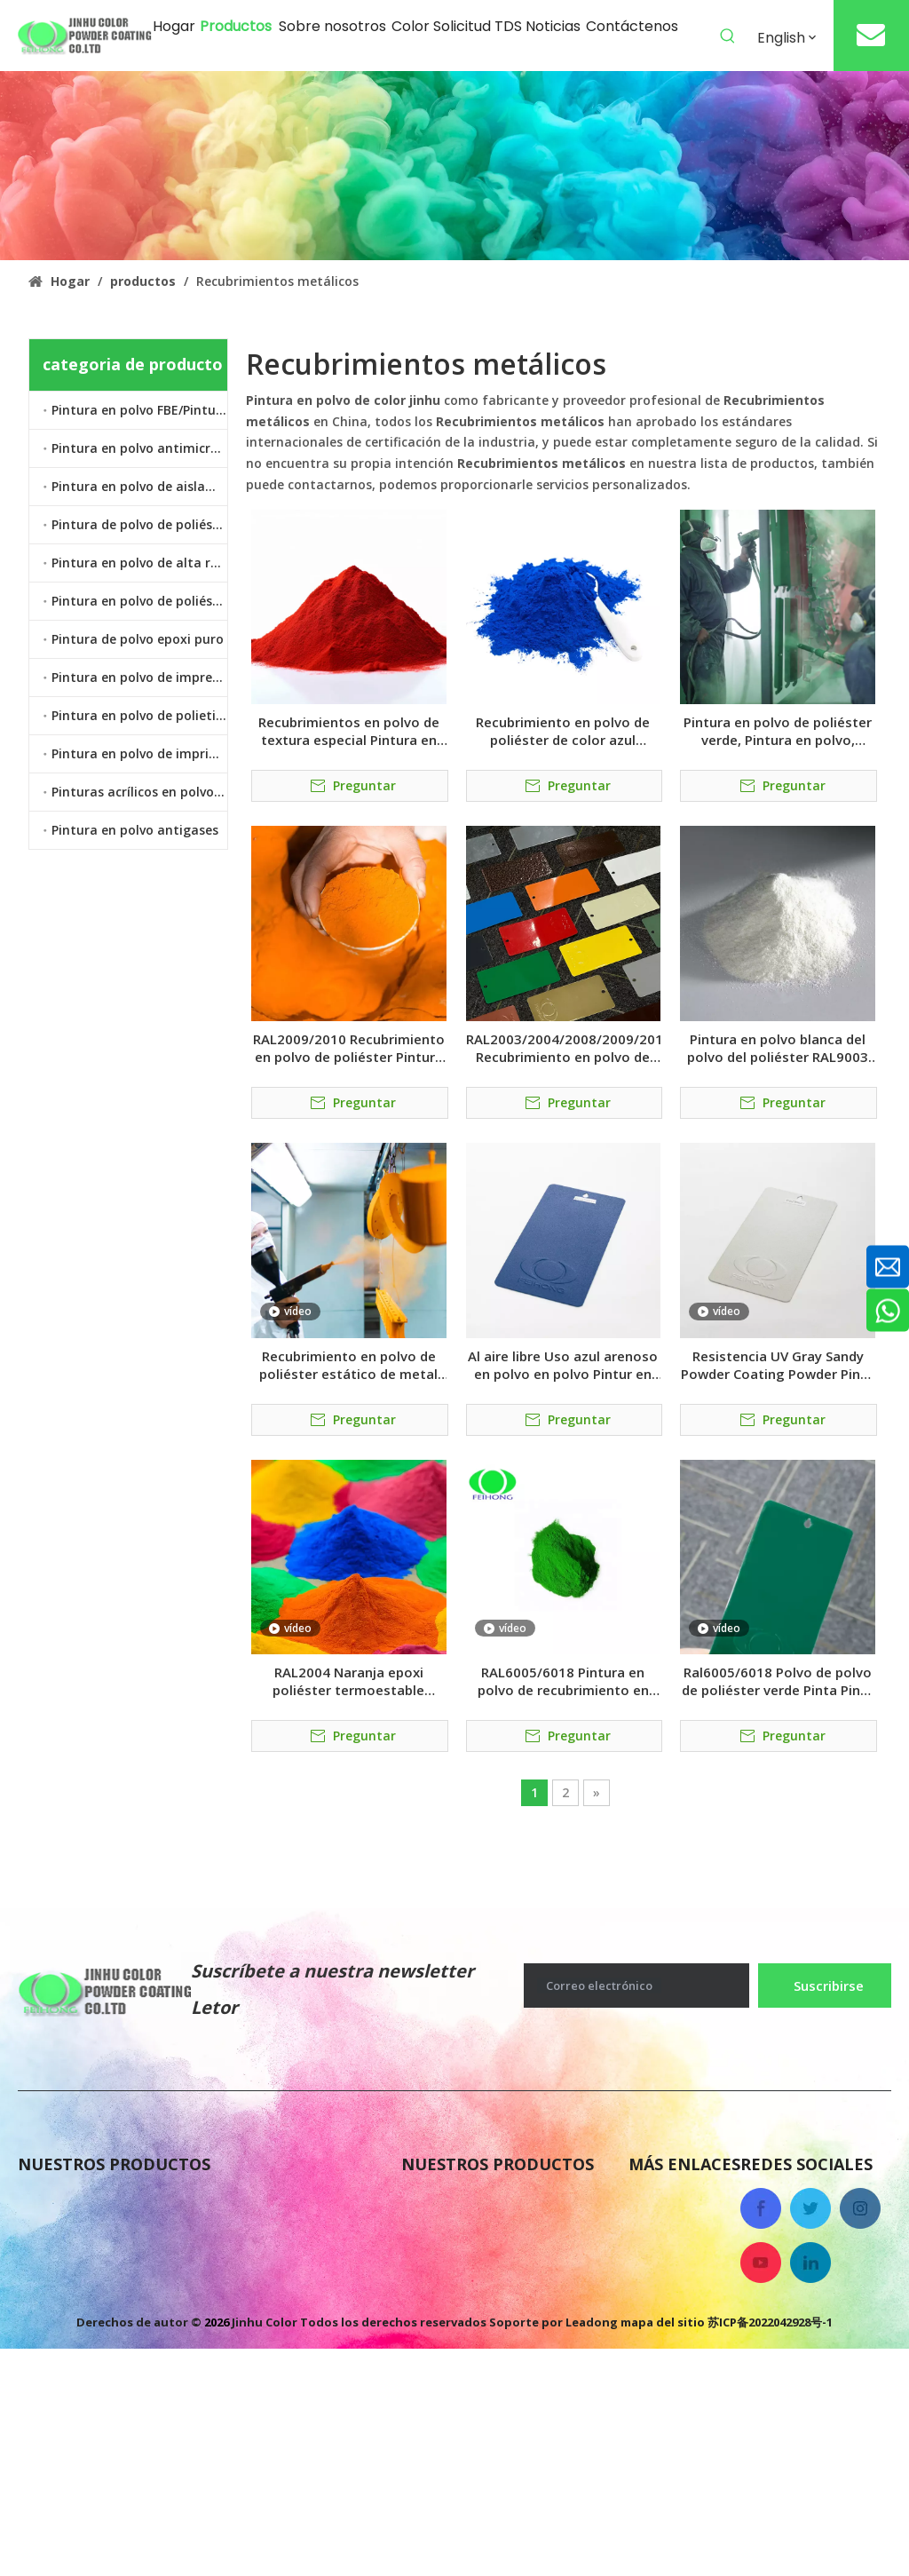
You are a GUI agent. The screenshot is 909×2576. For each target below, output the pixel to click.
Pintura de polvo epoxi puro (137, 638)
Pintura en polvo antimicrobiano (139, 448)
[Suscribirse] (824, 1985)
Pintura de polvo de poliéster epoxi (139, 524)
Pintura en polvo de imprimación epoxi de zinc (139, 753)
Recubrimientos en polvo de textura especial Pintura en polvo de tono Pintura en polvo (348, 731)
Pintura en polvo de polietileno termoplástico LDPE (139, 715)
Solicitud (659, 2344)
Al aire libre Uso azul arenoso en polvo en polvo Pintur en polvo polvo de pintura (563, 1365)
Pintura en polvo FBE (475, 2202)
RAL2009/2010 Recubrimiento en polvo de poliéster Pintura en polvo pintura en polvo (349, 1048)
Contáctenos (673, 2273)
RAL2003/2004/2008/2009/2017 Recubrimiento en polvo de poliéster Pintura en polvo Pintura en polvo (563, 1048)
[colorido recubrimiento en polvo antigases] (454, 165)
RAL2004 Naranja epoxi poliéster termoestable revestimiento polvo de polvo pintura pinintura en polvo (349, 1681)
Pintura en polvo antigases (134, 829)
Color (647, 2308)
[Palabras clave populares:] (728, 36)
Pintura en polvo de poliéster (139, 600)
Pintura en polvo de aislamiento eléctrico (139, 486)
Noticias (657, 2237)
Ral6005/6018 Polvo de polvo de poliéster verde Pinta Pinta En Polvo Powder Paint (778, 1681)
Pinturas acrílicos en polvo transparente (139, 791)
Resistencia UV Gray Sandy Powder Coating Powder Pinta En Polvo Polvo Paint (777, 1365)
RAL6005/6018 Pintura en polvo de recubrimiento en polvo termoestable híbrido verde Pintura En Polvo (563, 1681)
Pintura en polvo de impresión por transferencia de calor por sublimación (139, 677)
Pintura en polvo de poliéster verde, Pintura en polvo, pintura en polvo (778, 731)
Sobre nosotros (681, 2202)
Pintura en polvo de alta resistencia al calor (139, 562)
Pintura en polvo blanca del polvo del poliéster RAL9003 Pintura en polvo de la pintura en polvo (777, 1048)
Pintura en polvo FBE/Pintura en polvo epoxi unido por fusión (139, 409)
